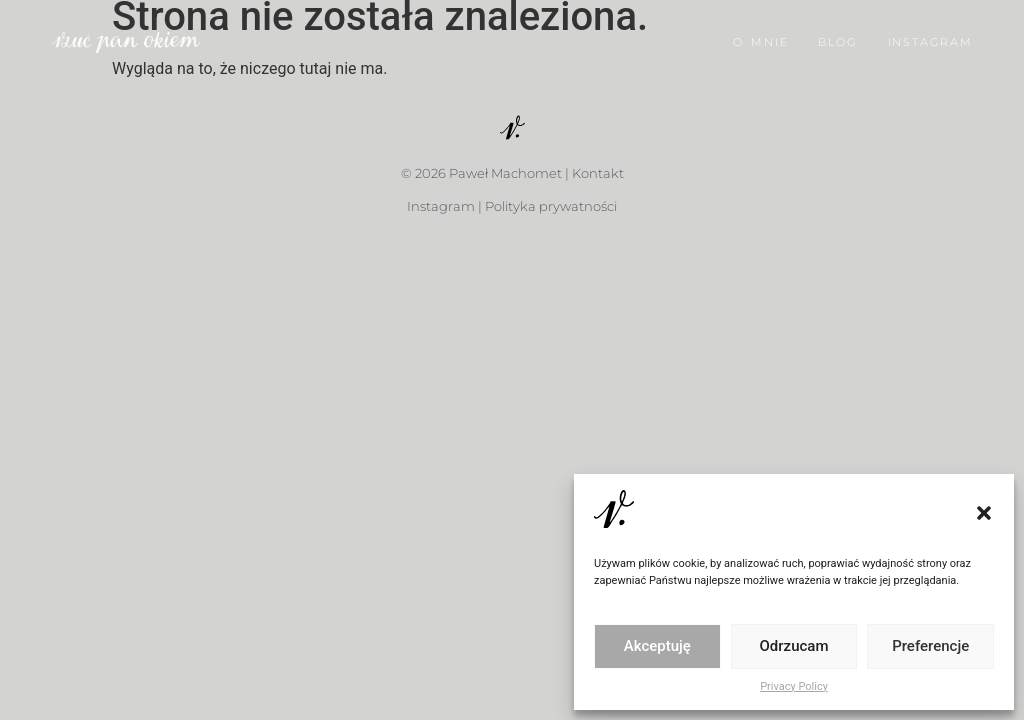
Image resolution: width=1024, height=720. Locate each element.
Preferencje (930, 646)
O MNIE (760, 38)
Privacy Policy (794, 686)
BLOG (837, 38)
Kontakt (598, 173)
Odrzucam (794, 646)
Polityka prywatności (551, 206)
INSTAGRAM (930, 38)
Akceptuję (657, 646)
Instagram (441, 206)
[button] (984, 513)
